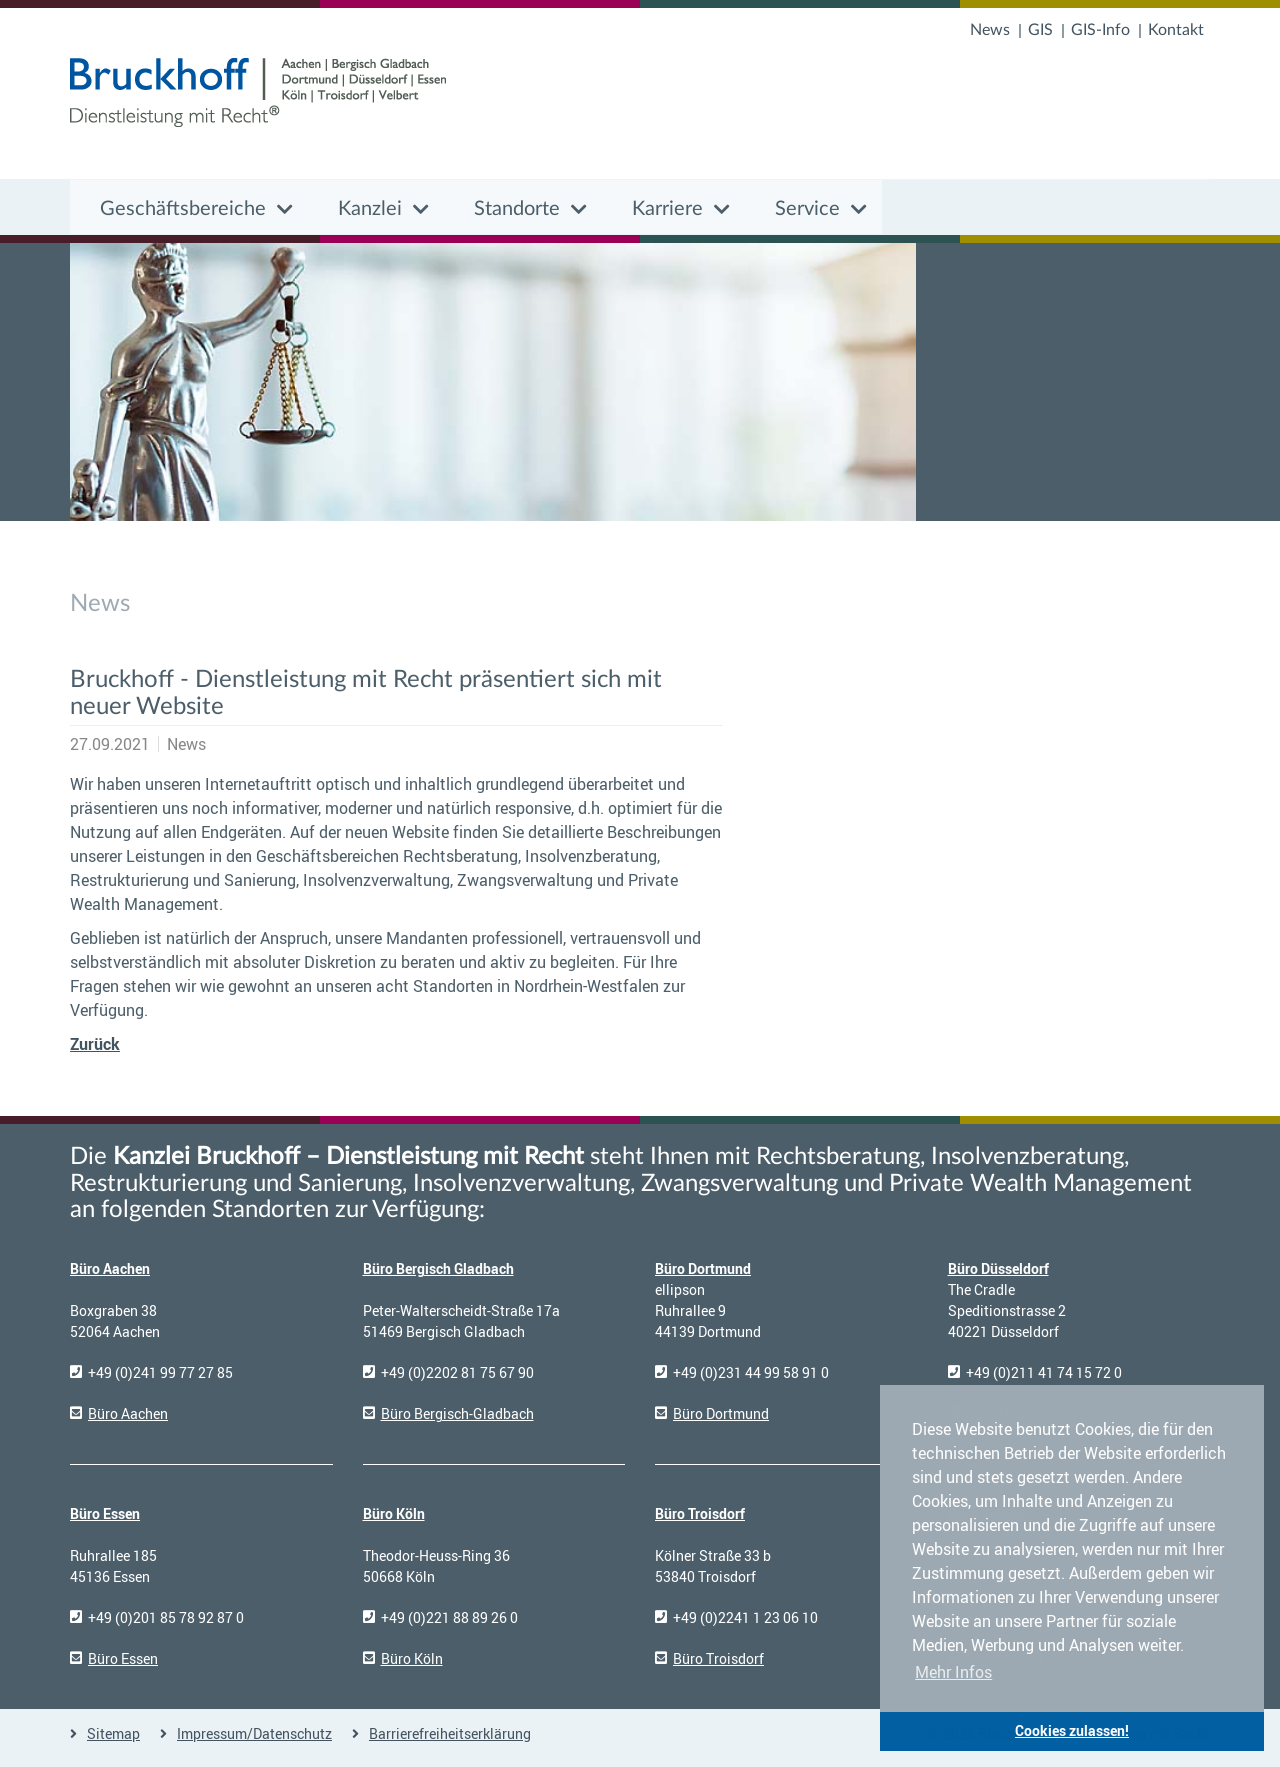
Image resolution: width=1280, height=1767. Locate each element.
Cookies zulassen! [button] (1072, 1730)
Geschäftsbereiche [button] (183, 209)
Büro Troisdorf (700, 1513)
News (990, 30)
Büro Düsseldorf (998, 1268)
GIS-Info (1100, 30)
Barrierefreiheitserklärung (450, 1733)
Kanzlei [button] (370, 209)
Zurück (95, 1044)
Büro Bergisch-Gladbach (457, 1413)
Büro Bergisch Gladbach (438, 1268)
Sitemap (113, 1733)
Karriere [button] (667, 209)
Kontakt (1176, 30)
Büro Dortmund (703, 1268)
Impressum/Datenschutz (254, 1733)
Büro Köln (394, 1513)
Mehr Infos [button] (953, 1672)
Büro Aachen (110, 1268)
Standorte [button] (517, 209)
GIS (1040, 30)
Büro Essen (105, 1513)
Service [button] (807, 209)
